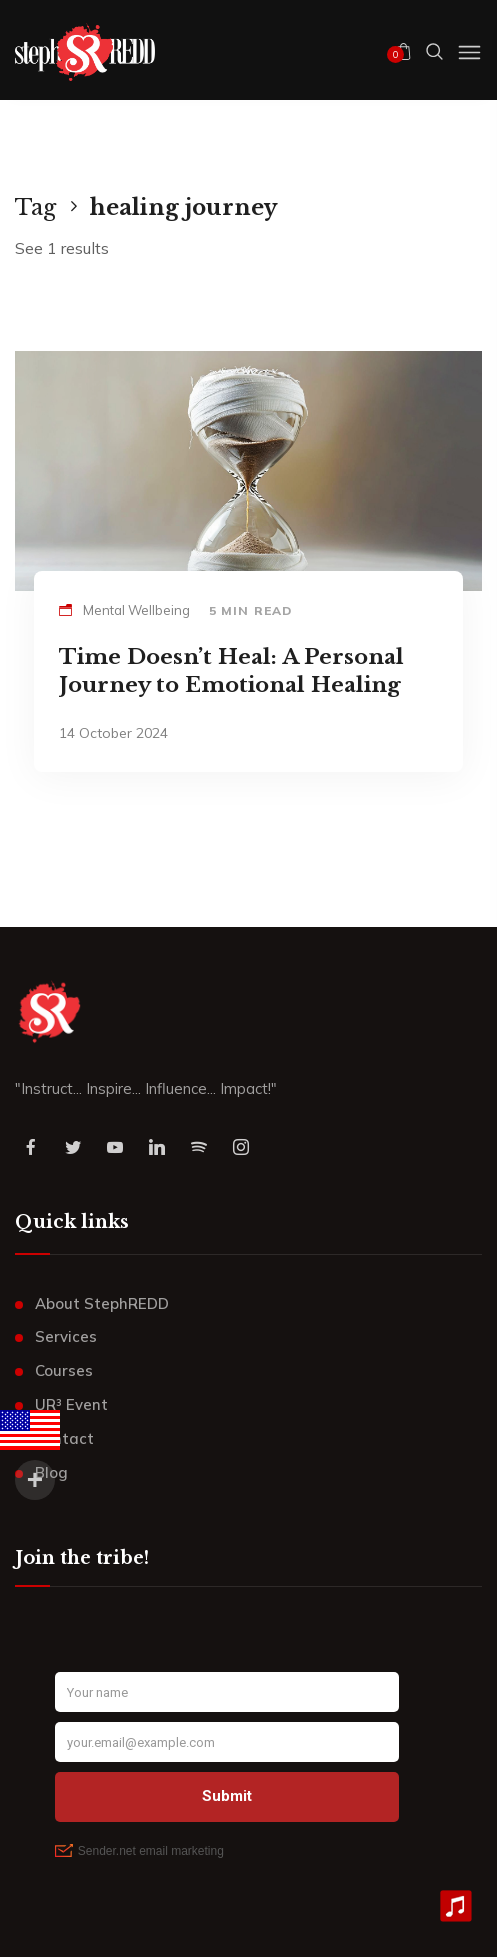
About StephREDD (102, 1303)
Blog (51, 1472)
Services (66, 1336)
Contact (64, 1438)
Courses (64, 1370)
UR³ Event (71, 1404)
